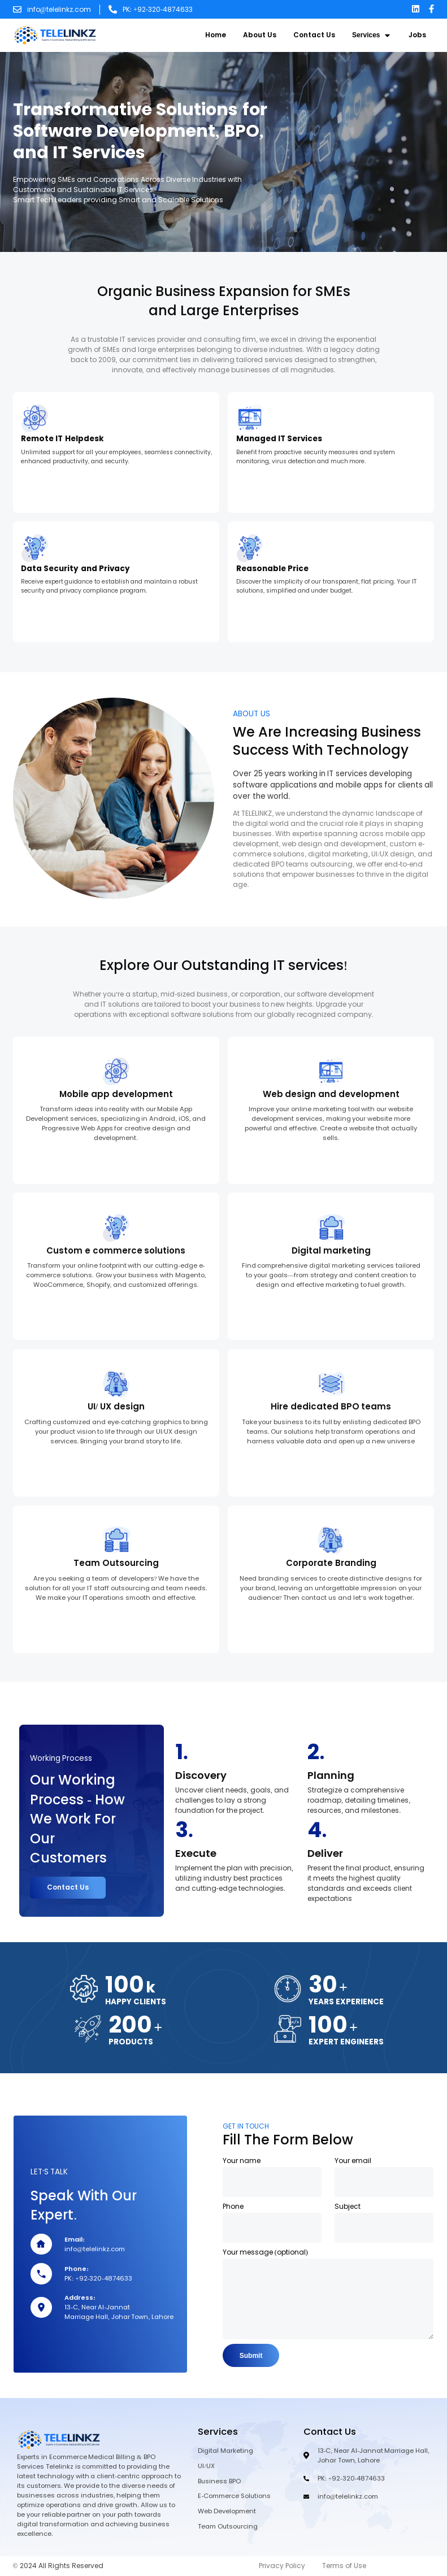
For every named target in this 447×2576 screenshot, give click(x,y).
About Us (259, 35)
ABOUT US (251, 714)
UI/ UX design (116, 1406)
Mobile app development (116, 1094)
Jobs (417, 35)
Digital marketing (331, 1250)
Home (215, 35)
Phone (233, 2201)
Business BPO (219, 2482)
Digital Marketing (225, 2451)
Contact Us (314, 35)
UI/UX (206, 2467)
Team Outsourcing (116, 1563)
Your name (242, 2156)
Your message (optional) (265, 2247)
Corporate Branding (331, 1563)
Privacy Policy (282, 2567)
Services (371, 35)
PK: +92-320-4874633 (158, 10)
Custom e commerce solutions (115, 1250)
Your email (353, 2156)
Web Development (227, 2512)
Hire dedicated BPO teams (331, 1406)
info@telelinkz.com (59, 10)
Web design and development (331, 1094)
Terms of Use (344, 2567)
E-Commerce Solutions (234, 2497)
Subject (348, 2201)
